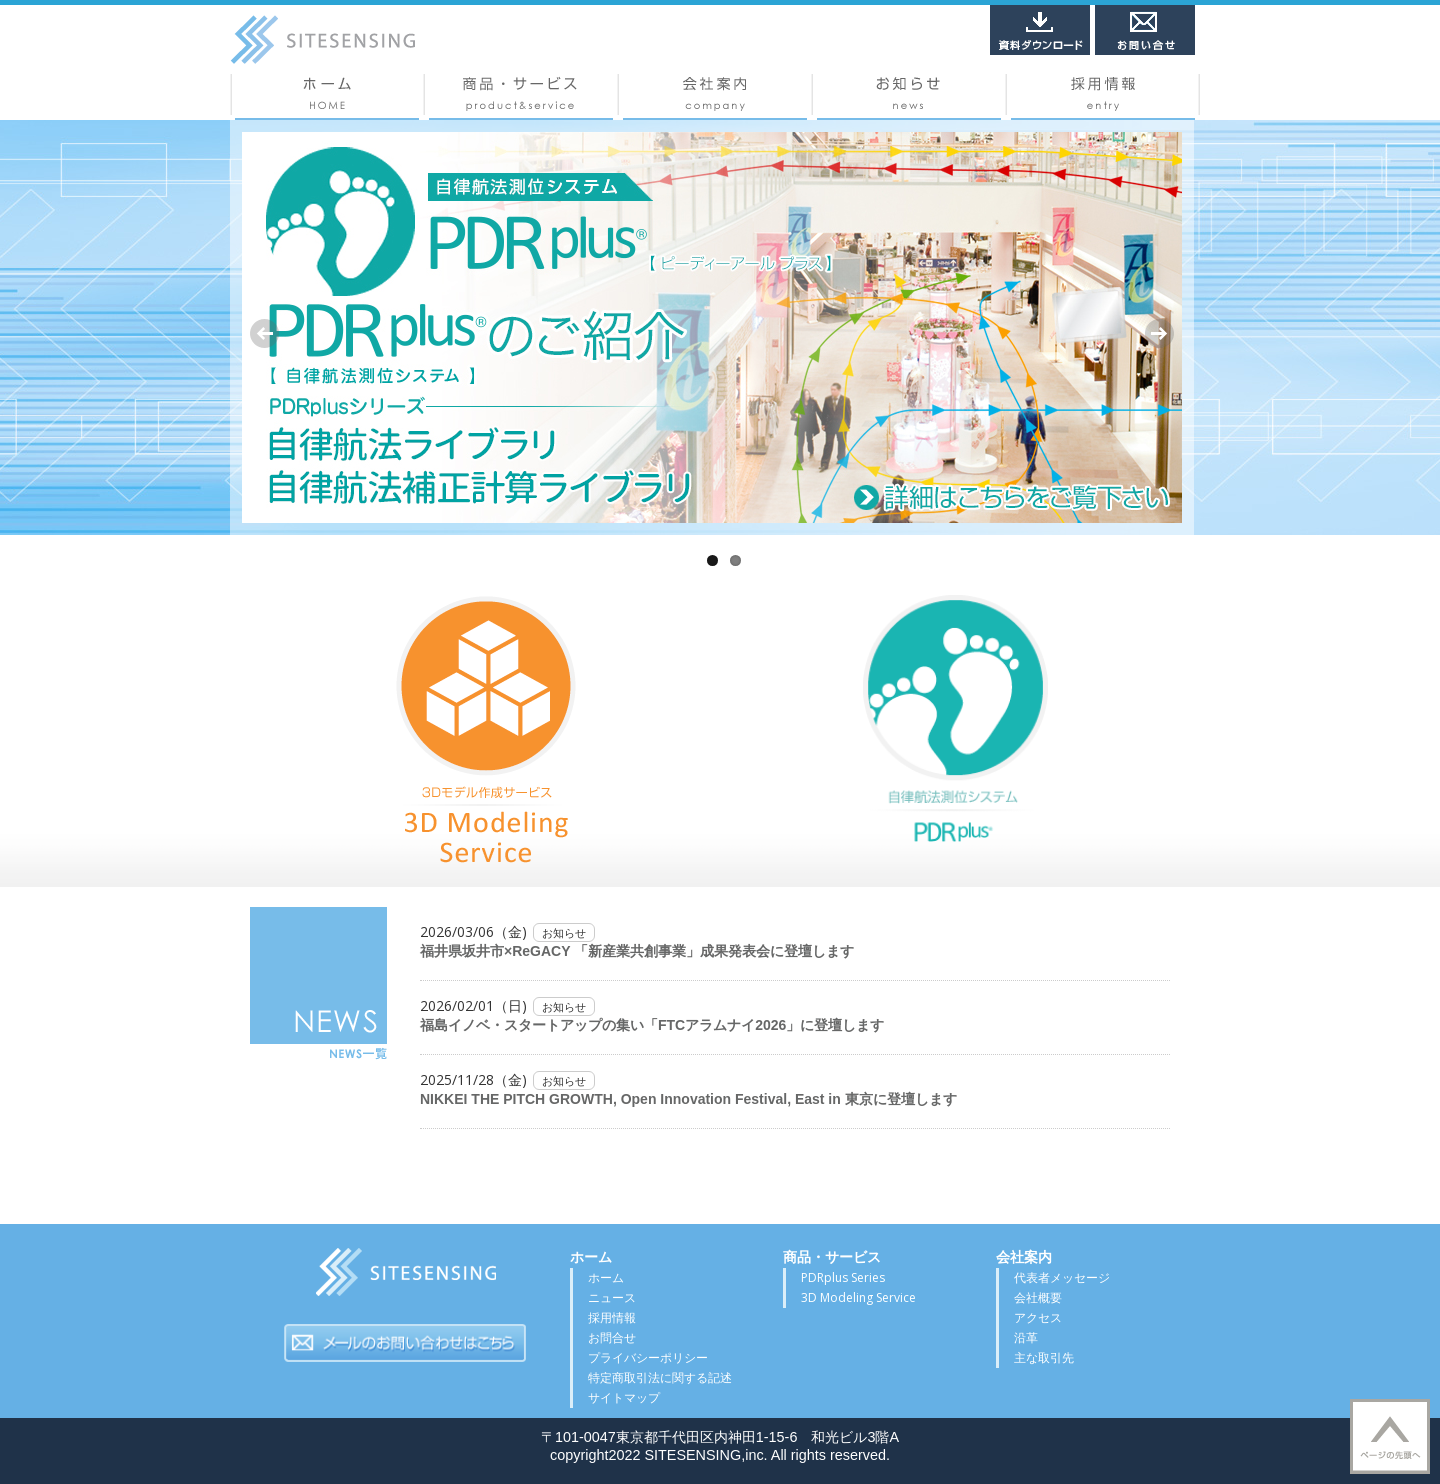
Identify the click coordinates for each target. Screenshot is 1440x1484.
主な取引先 (1044, 1357)
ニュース (909, 97)
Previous (265, 333)
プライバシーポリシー (648, 1357)
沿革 (1026, 1337)
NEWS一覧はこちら (318, 984)
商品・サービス (521, 97)
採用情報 (1103, 97)
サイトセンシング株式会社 (405, 1278)
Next (1159, 333)
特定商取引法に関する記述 (660, 1377)
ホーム (327, 97)
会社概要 (715, 97)
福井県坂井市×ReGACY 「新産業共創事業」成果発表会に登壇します (637, 951)
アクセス (1038, 1317)
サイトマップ (624, 1397)
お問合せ (612, 1337)
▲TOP (1390, 1436)
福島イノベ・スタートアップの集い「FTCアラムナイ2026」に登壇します (652, 1025)
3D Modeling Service (858, 1297)
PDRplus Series (843, 1277)
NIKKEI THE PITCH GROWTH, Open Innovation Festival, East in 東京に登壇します (688, 1099)
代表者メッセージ (1062, 1277)
